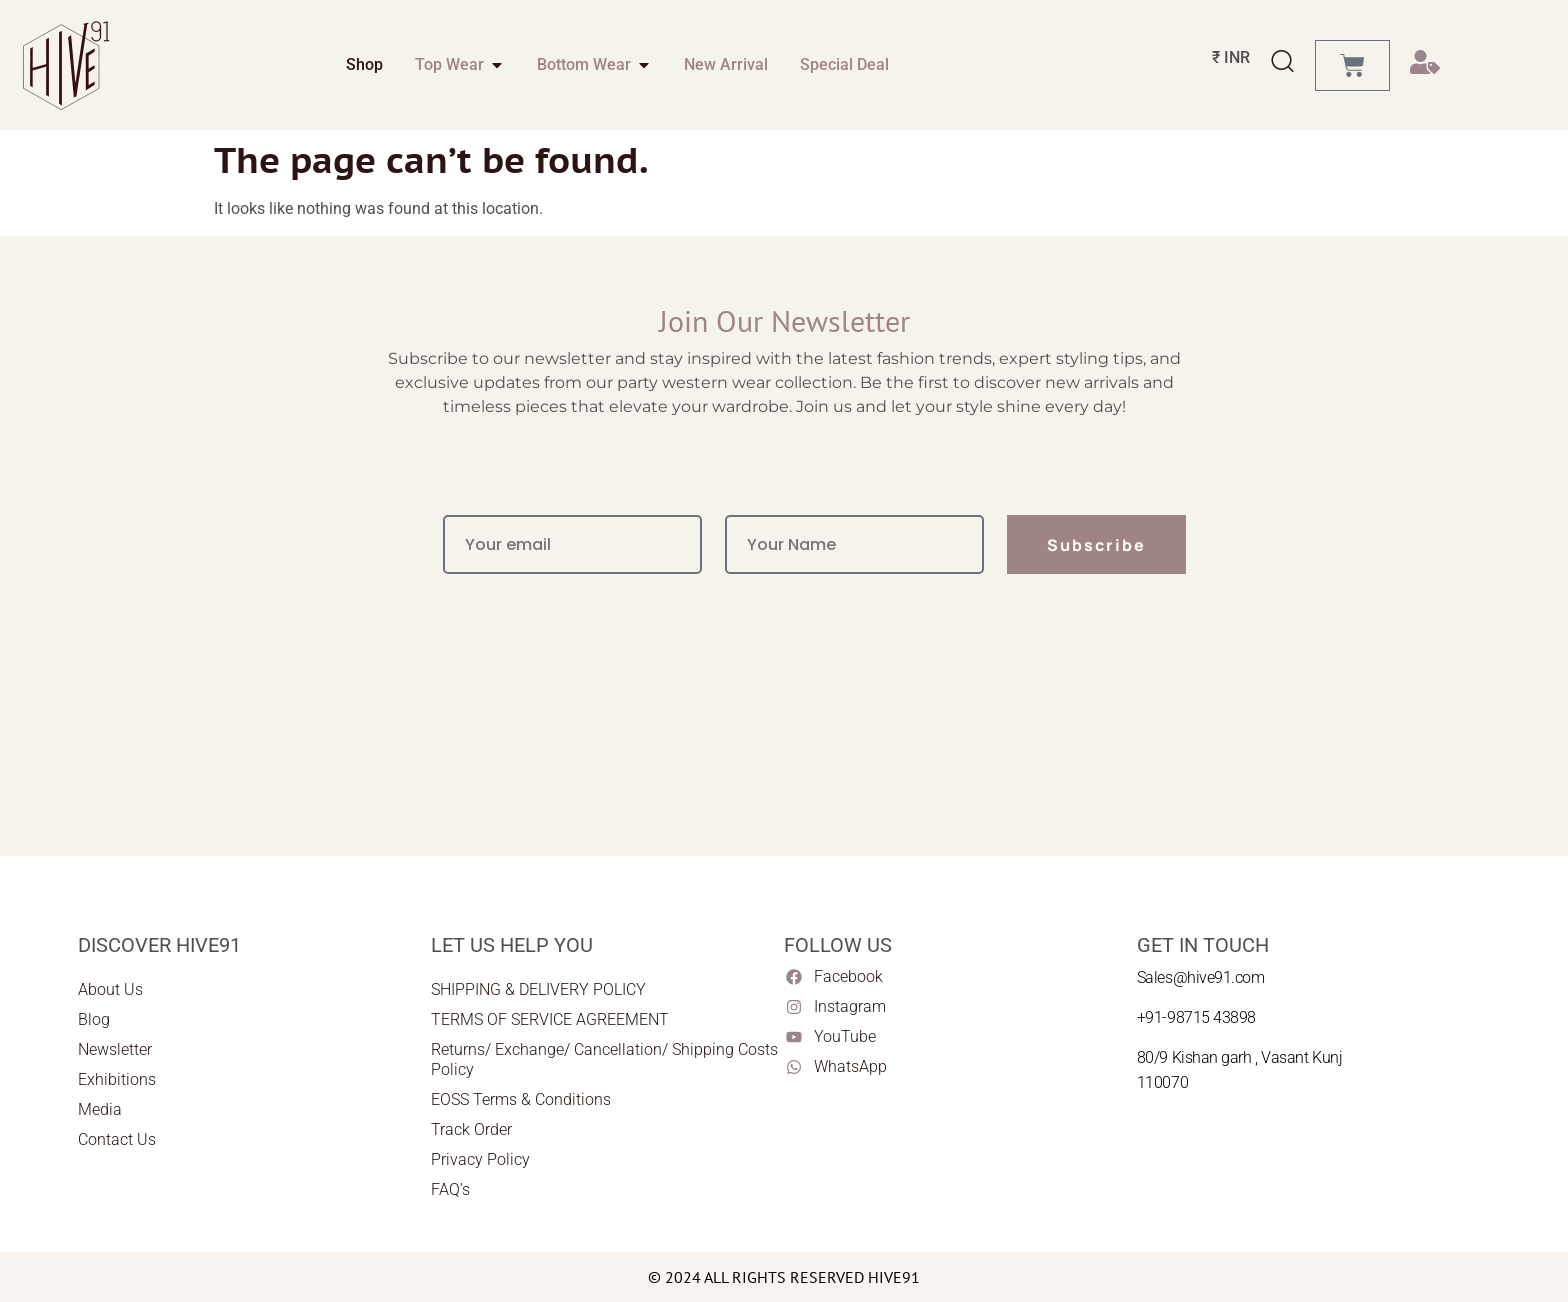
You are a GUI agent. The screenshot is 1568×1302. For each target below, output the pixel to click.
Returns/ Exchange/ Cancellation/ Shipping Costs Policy (604, 1059)
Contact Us (117, 1139)
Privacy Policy (480, 1159)
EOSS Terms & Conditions (521, 1099)
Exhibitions (117, 1079)
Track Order (471, 1129)
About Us (110, 989)
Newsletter (115, 1049)
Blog (94, 1019)
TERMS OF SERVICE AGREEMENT (550, 1019)
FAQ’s (450, 1189)
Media (100, 1109)
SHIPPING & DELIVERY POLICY (538, 989)
